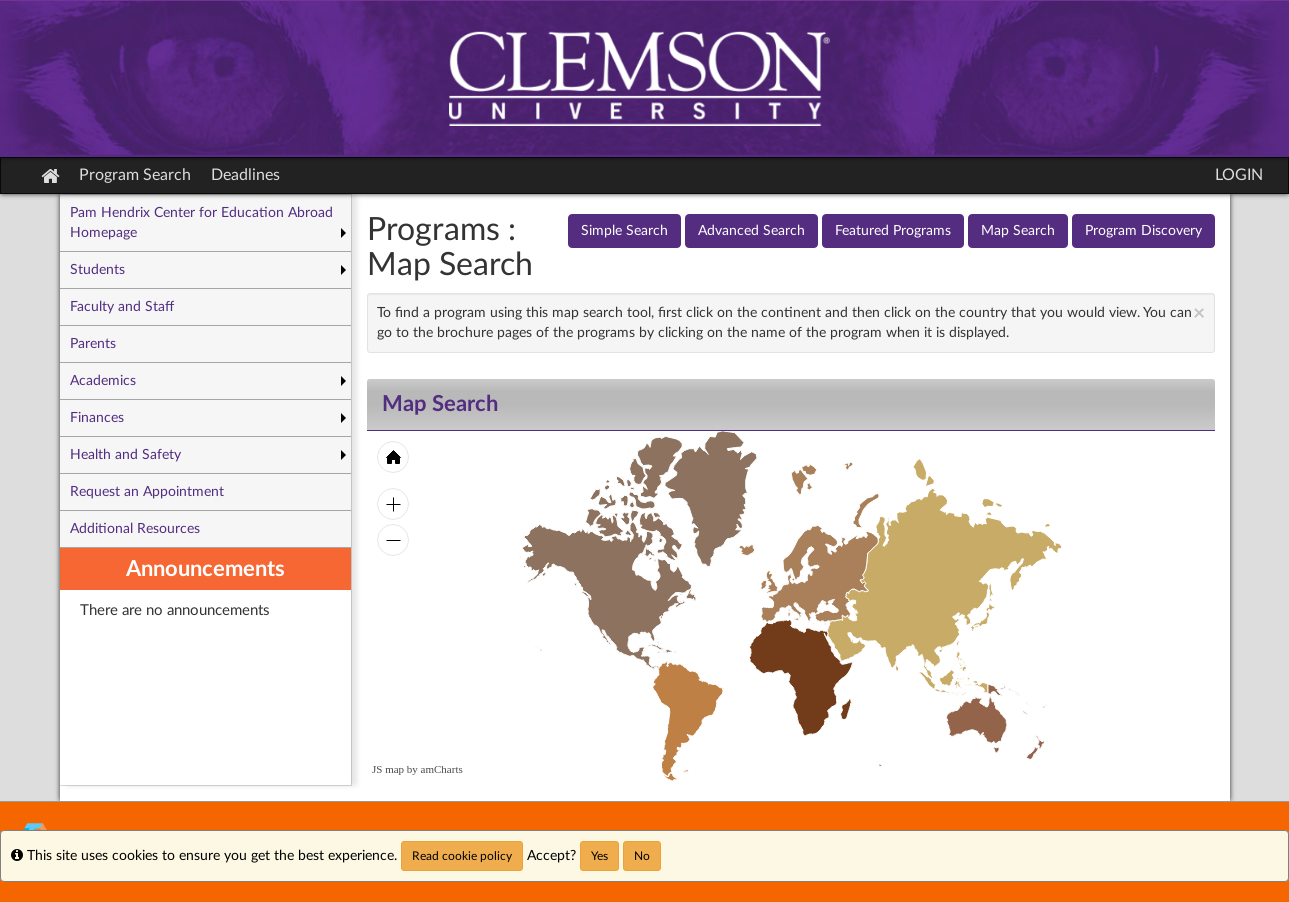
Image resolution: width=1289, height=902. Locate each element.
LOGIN (1239, 175)
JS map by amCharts (417, 769)
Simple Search (624, 231)
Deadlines (245, 175)
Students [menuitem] (97, 270)
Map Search (1018, 231)
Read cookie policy (462, 856)
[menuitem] (206, 666)
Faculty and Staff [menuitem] (122, 307)
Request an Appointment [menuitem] (147, 492)
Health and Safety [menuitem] (125, 455)
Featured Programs (893, 231)
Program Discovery (1143, 231)
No (642, 856)
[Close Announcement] (1199, 313)
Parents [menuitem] (93, 344)
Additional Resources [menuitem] (135, 529)
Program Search (135, 175)
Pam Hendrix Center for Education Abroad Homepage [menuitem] (201, 223)
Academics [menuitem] (103, 381)
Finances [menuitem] (97, 418)
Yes (599, 856)
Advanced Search (751, 231)
